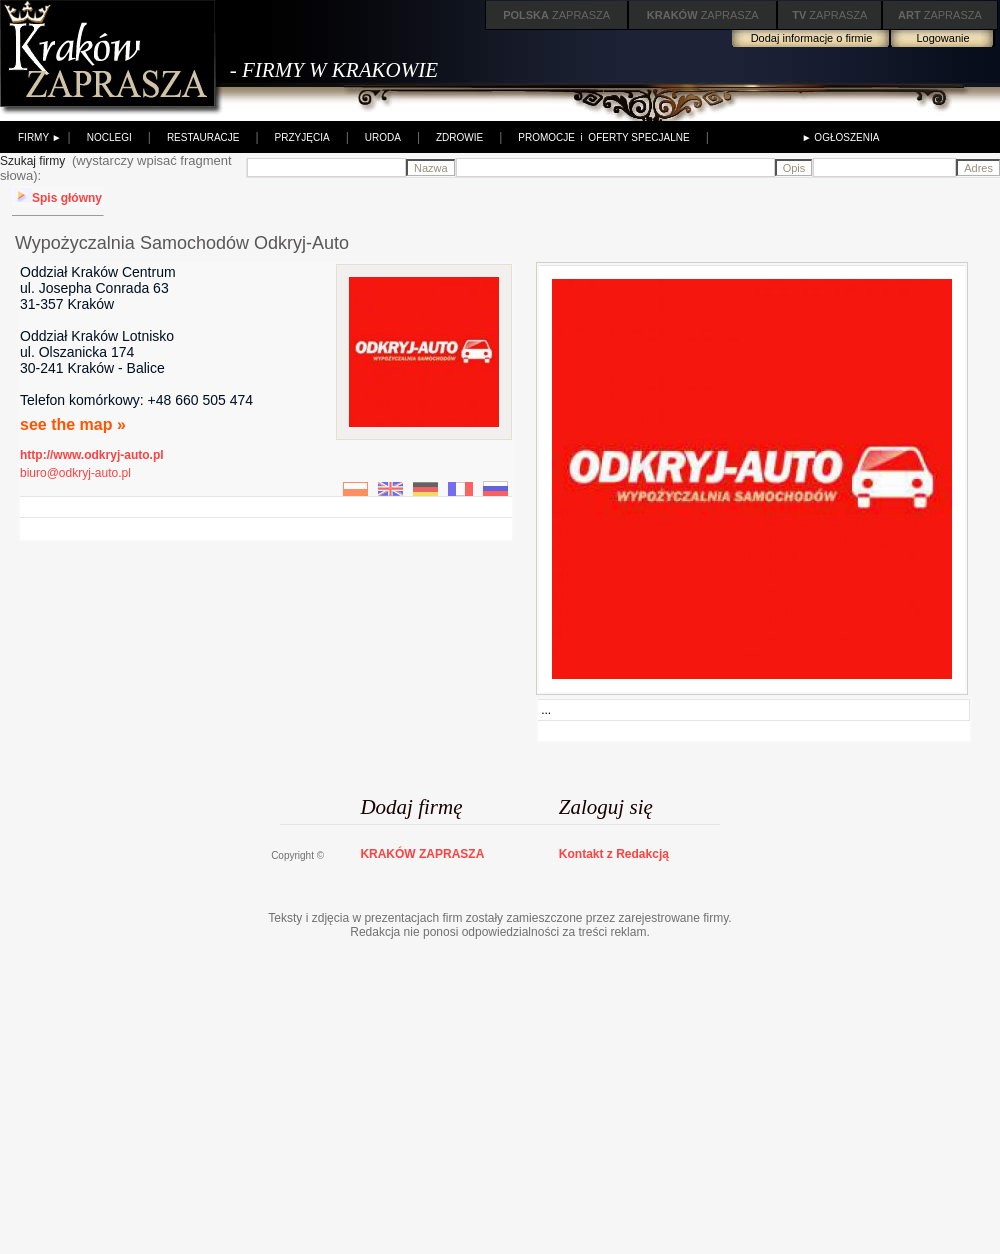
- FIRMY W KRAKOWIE (334, 70)
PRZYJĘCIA (302, 137)
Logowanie (942, 38)
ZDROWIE (459, 137)
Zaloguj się (606, 807)
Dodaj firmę (411, 807)
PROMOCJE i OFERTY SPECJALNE (603, 137)
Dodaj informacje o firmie (812, 38)
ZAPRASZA (556, 15)
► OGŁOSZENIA (841, 137)
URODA (383, 137)
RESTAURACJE (203, 137)
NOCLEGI (109, 137)
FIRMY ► (40, 137)
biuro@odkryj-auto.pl (75, 473)
